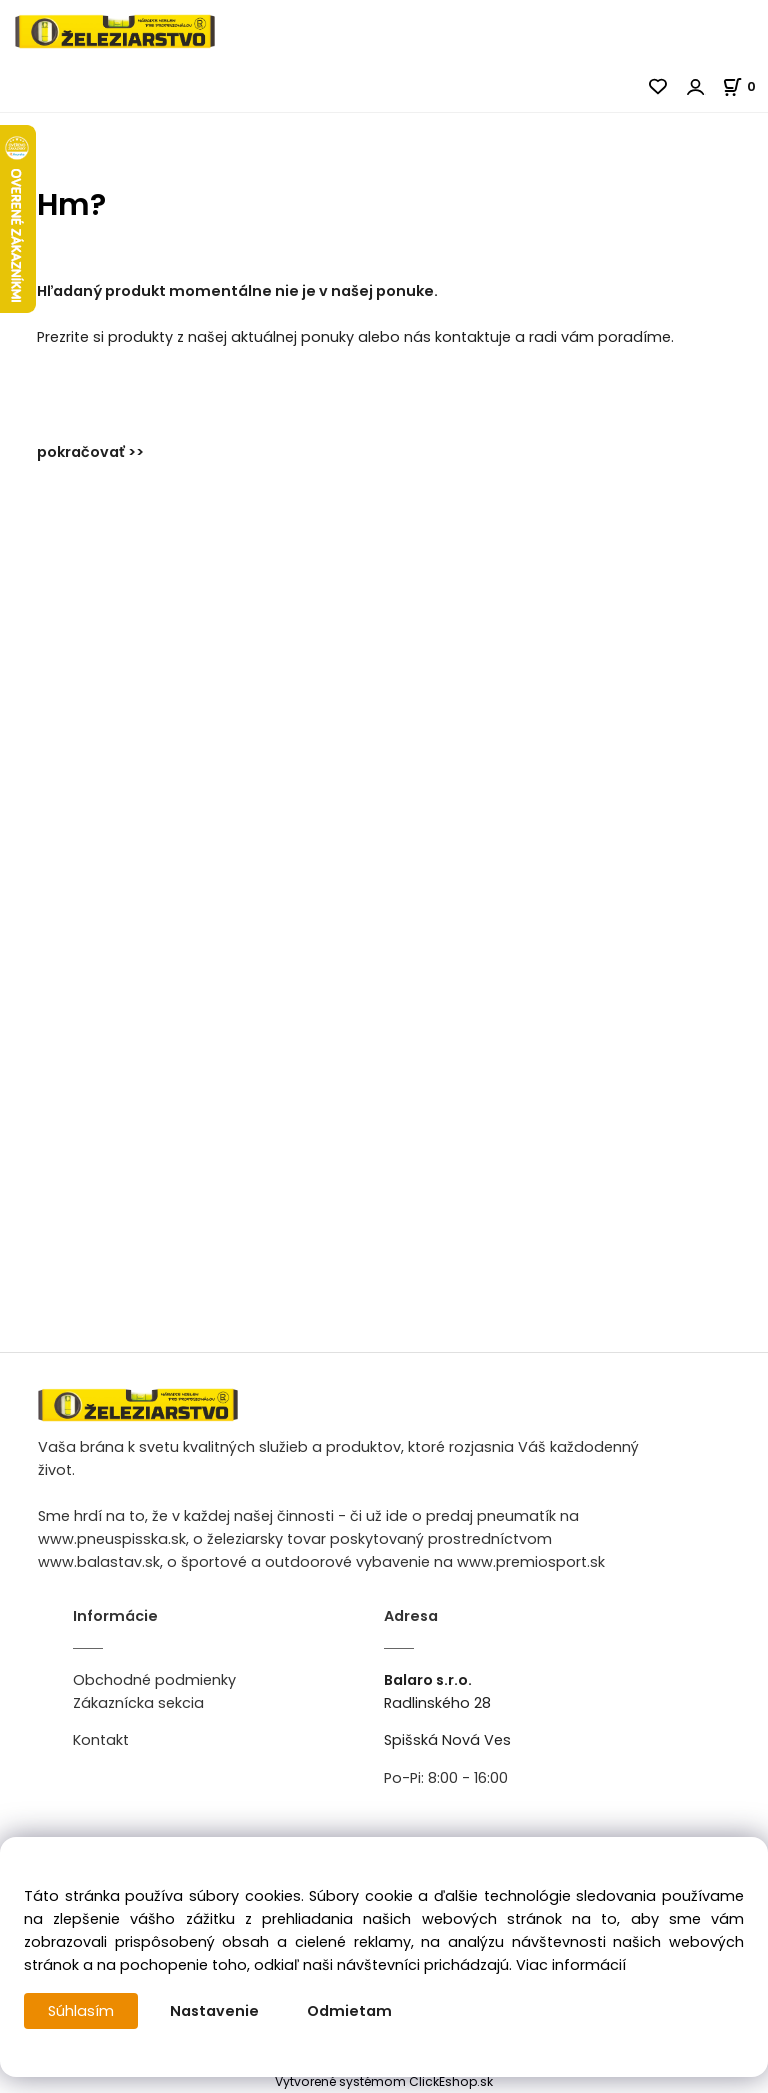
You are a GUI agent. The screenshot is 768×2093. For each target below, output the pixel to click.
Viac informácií (571, 1965)
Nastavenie (214, 2011)
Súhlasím (81, 2011)
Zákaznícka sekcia (138, 1703)
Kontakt (101, 1740)
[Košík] (745, 86)
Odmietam (349, 2011)
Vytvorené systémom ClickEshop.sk (384, 2081)
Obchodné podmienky (154, 1680)
